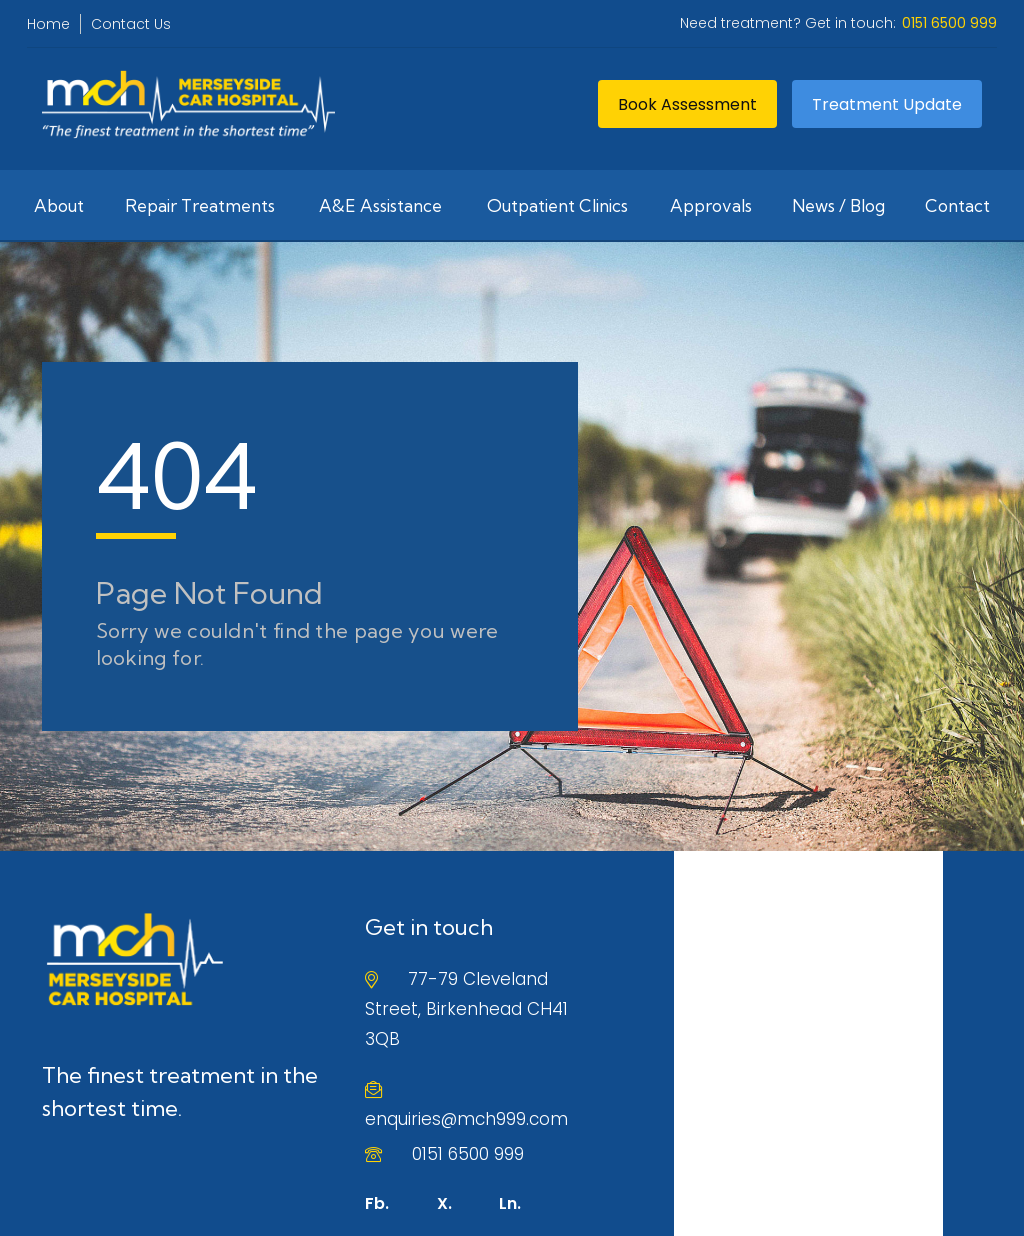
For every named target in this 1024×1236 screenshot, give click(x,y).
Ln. (510, 1203)
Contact (957, 205)
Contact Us (131, 24)
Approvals (711, 205)
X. (444, 1203)
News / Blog (838, 205)
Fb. (377, 1203)
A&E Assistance (380, 205)
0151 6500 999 (468, 1154)
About (59, 205)
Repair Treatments (200, 205)
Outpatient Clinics (557, 205)
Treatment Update (887, 104)
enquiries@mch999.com (466, 1119)
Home (48, 24)
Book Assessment (687, 104)
